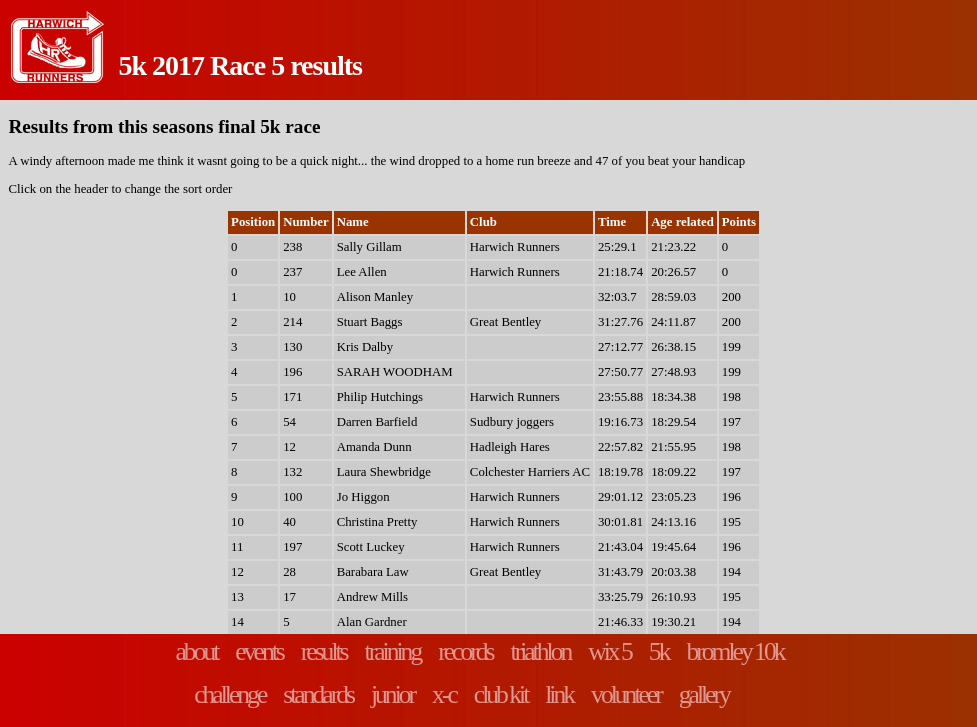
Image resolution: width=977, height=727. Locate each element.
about (196, 651)
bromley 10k (734, 651)
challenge (229, 694)
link (559, 694)
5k (659, 651)
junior (392, 694)
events (258, 651)
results (324, 651)
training (393, 651)
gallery (704, 694)
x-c (444, 694)
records (465, 651)
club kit (500, 694)
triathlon (541, 651)
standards (318, 694)
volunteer (626, 694)
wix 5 (609, 651)
